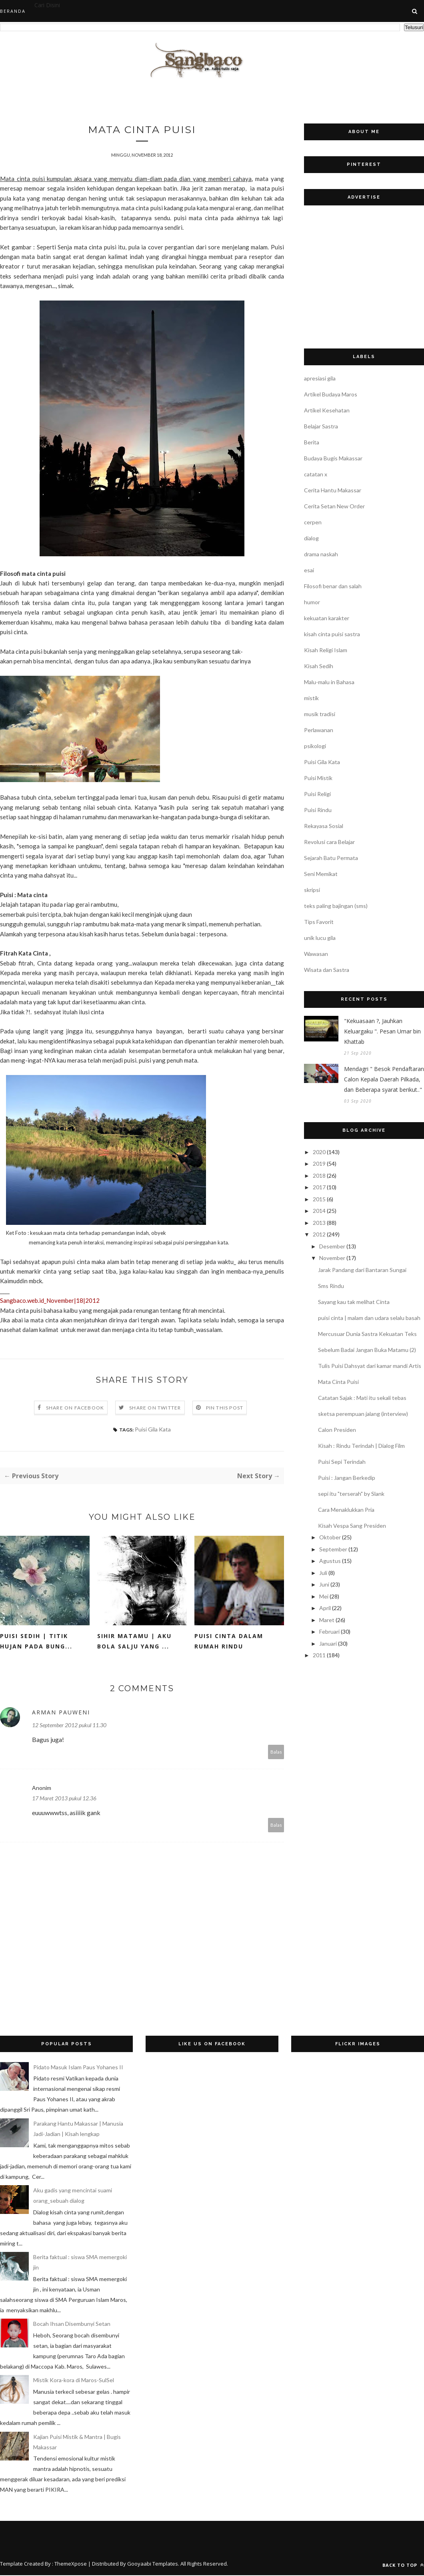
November (332, 1257)
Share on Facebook (75, 1408)
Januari (328, 1643)
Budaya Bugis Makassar (333, 458)
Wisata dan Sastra (326, 969)
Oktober (330, 1537)
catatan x (315, 474)
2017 (319, 1187)
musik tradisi (319, 714)
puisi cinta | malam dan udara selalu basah (369, 1317)
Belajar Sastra (321, 426)
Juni (324, 1584)
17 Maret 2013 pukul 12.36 (64, 1799)
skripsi (312, 889)
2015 (319, 1199)
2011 (319, 1655)
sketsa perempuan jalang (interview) (363, 1413)
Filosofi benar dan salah (333, 586)
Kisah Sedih (318, 666)
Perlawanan (318, 730)
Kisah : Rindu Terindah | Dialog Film (361, 1445)
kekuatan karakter (326, 618)
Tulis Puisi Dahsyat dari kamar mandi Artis (369, 1365)
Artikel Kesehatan (327, 410)
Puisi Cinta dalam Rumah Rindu (228, 1642)
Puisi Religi (317, 793)
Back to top (403, 2566)
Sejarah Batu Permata (331, 857)
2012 (319, 1234)
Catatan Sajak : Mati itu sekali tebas (362, 1397)
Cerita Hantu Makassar (332, 490)
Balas (276, 1752)
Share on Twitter (155, 1408)
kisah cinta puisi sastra (332, 634)
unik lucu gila (320, 937)
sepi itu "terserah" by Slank (351, 1493)
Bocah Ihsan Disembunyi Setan (71, 2324)
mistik (311, 698)
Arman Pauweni (61, 1713)
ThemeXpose (70, 2564)
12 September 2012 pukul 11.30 (69, 1725)
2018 (319, 1175)
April (325, 1608)
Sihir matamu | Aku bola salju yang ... (134, 1642)
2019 (319, 1163)
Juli (323, 1572)
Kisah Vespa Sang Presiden (352, 1525)
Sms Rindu (331, 1285)
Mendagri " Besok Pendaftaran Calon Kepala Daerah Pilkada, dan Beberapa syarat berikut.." (384, 1079)
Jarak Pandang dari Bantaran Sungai (362, 1269)
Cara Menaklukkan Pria (346, 1509)
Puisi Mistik (318, 777)
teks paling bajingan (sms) (336, 905)
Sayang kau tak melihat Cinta (354, 1301)
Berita (311, 442)
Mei (323, 1596)
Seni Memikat (321, 873)
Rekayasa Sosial (323, 825)
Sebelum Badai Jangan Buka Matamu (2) (367, 1349)
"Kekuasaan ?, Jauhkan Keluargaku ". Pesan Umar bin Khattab (382, 1031)
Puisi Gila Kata (153, 1430)
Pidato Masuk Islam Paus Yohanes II (78, 2067)
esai (309, 570)
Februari (329, 1631)
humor (312, 602)
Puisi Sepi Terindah (342, 1461)
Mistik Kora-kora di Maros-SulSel (73, 2380)
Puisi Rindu (318, 809)
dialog (311, 538)
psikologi (315, 746)
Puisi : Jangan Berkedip (346, 1477)
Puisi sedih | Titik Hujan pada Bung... (36, 1642)
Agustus (330, 1560)
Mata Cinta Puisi (338, 1381)
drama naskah (321, 554)
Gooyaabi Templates (152, 2564)
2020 (319, 1152)
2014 (319, 1210)
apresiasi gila (320, 378)
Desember (332, 1246)
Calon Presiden (337, 1429)
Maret (326, 1619)
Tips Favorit (319, 921)
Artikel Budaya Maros (330, 394)
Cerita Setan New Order (334, 506)
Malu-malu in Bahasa (329, 682)
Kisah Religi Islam (325, 650)
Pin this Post (225, 1408)
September (333, 1549)
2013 (319, 1222)
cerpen (313, 522)
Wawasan (316, 953)
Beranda (13, 11)
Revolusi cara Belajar (329, 841)
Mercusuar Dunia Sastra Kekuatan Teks (367, 1333)
